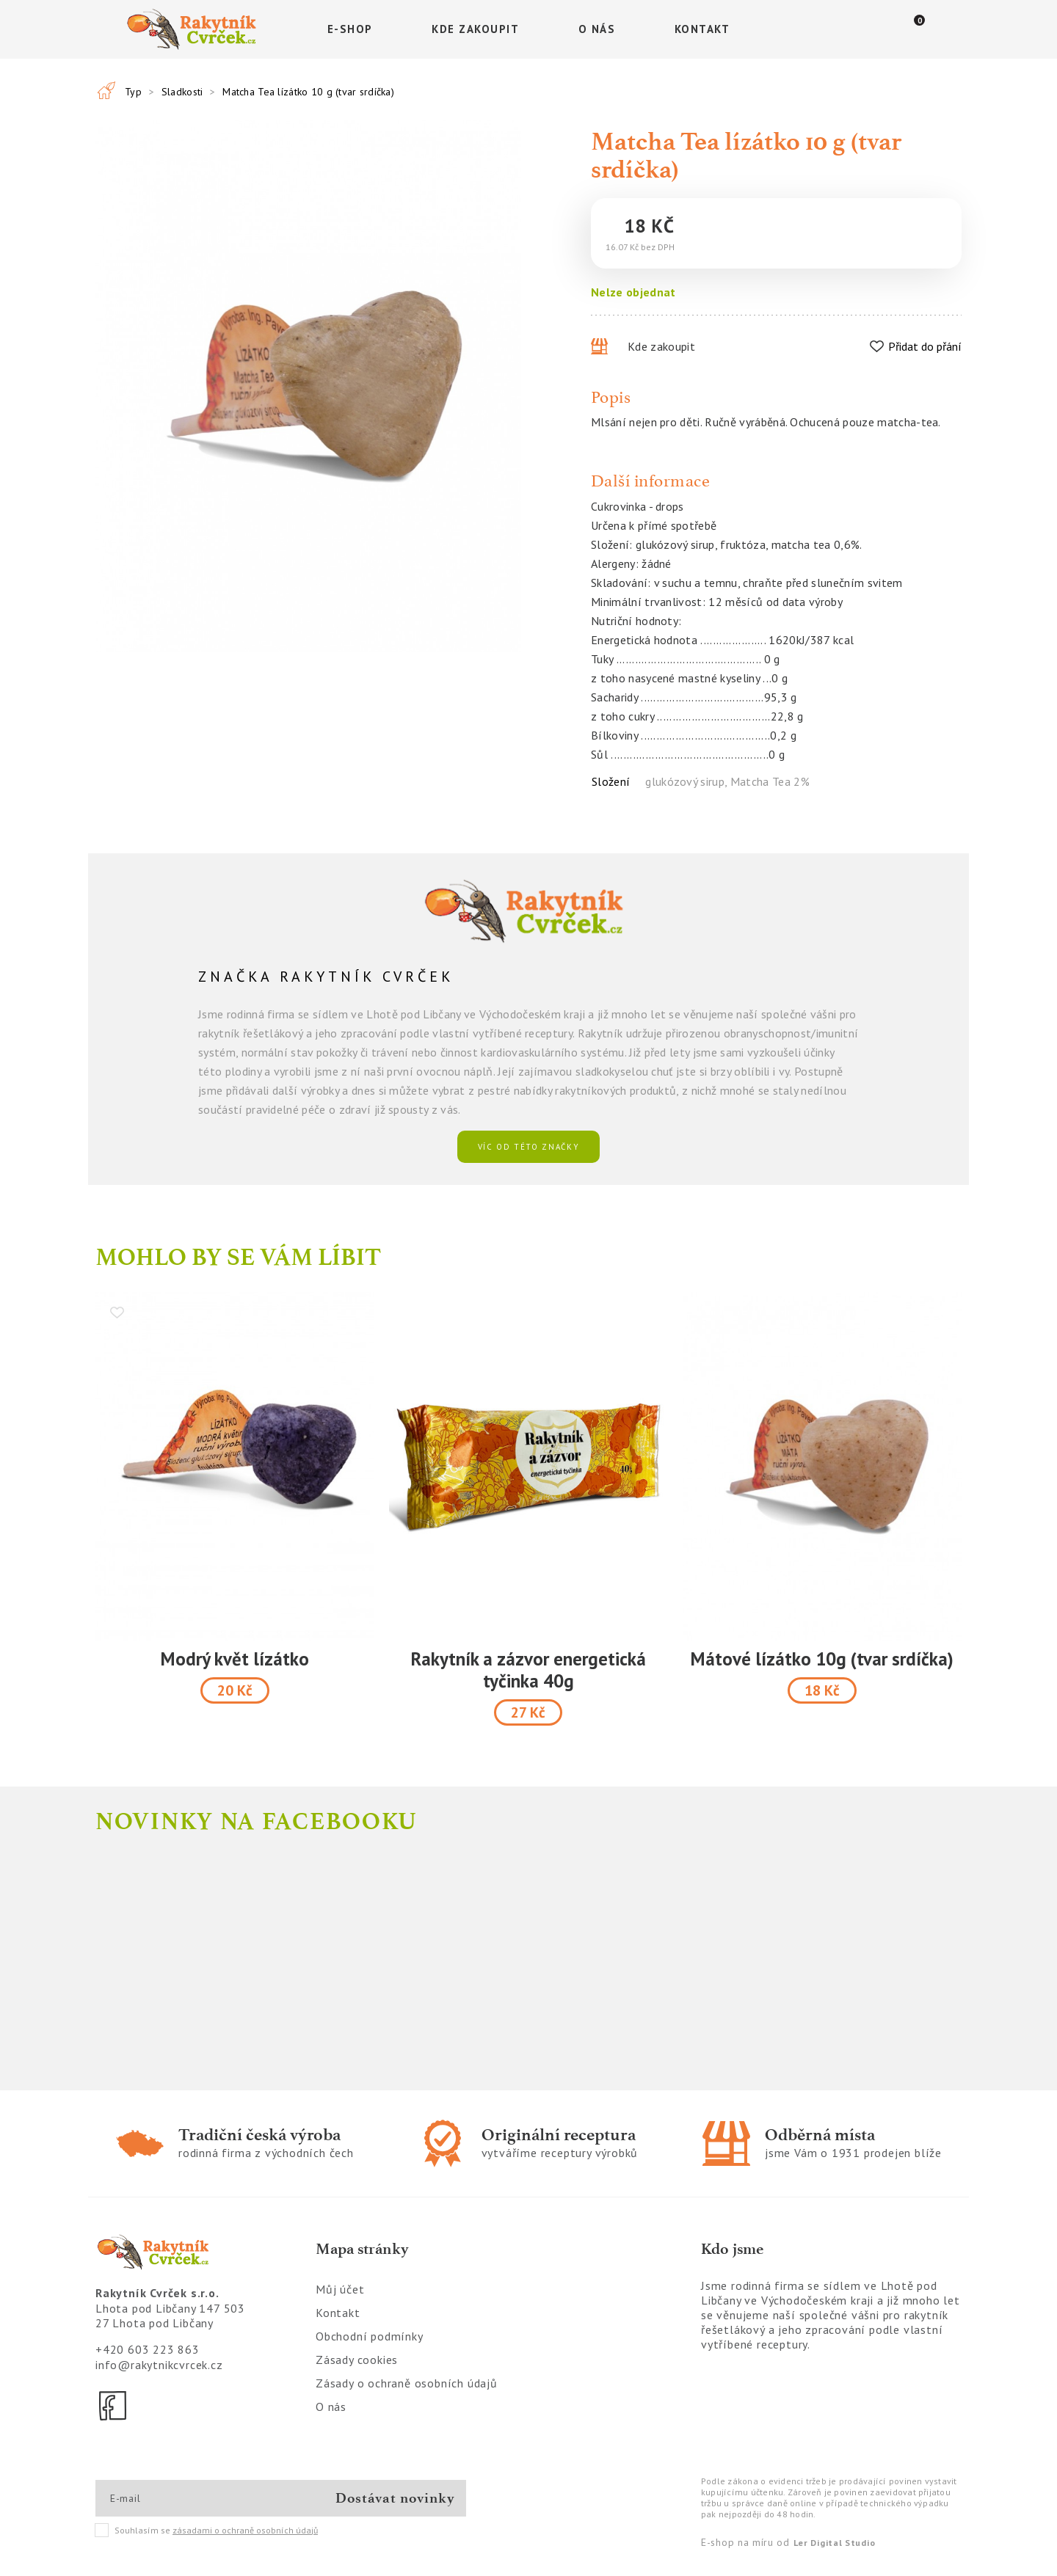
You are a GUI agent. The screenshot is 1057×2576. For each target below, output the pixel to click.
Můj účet (340, 2289)
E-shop (350, 29)
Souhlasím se (207, 2530)
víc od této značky (529, 1147)
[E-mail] (162, 2498)
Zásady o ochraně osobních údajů (407, 2383)
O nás (597, 29)
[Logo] (194, 29)
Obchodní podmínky (370, 2336)
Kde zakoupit (475, 29)
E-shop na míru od (788, 2542)
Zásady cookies (357, 2359)
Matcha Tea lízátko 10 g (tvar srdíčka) (308, 91)
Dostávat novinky (395, 2497)
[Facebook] (113, 2405)
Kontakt (702, 29)
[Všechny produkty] (106, 90)
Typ (133, 91)
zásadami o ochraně (245, 2530)
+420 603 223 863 (147, 2349)
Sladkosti (182, 91)
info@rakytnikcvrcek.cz (159, 2364)
